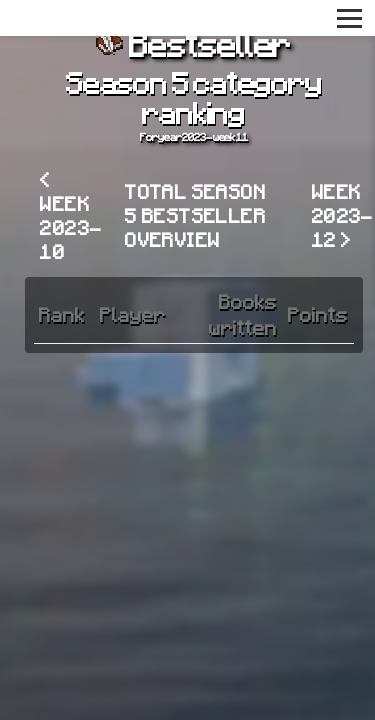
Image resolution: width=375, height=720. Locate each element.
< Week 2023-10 (71, 215)
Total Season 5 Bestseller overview (195, 215)
